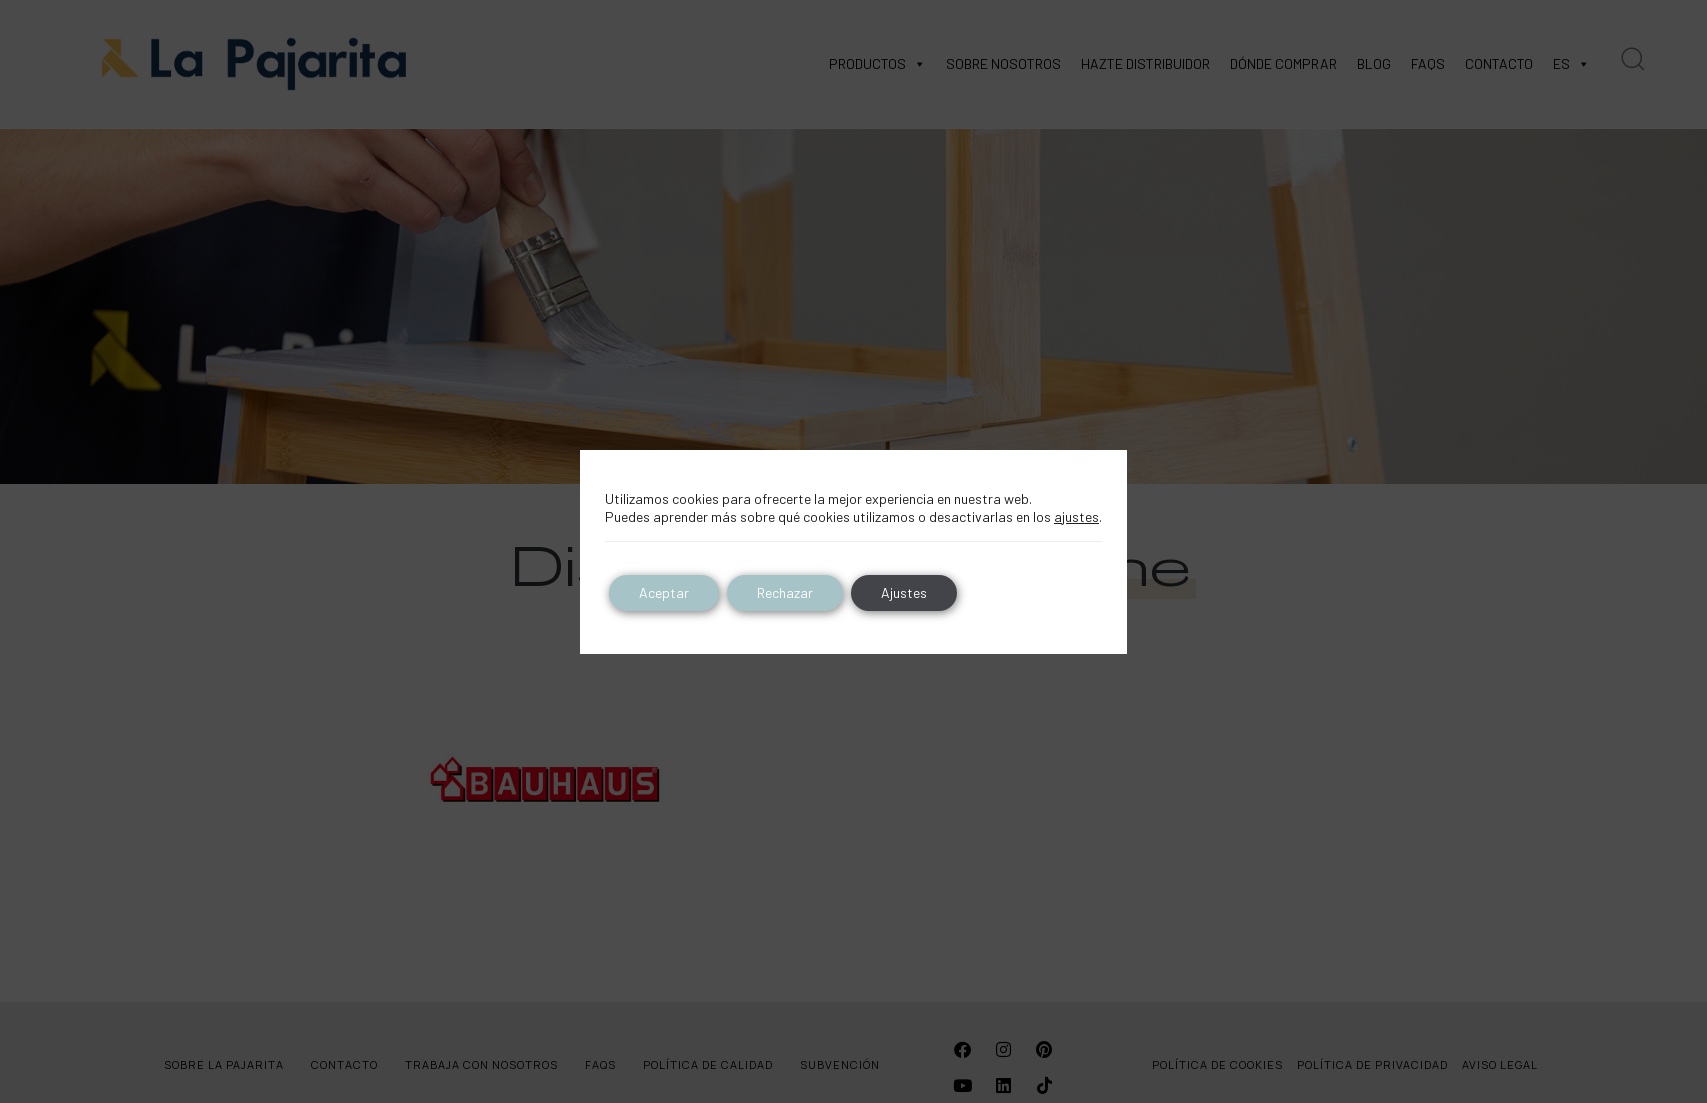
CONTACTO (1499, 63)
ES (1571, 64)
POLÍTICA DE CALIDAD (708, 1064)
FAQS (1428, 63)
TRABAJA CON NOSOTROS (481, 1064)
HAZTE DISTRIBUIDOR (1145, 63)
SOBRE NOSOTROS (1003, 63)
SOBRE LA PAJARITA (224, 1064)
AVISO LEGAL (1500, 1064)
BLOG (1374, 63)
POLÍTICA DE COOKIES (1217, 1064)
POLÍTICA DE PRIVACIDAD (1372, 1064)
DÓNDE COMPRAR (1283, 63)
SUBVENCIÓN (840, 1064)
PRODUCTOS (877, 64)
